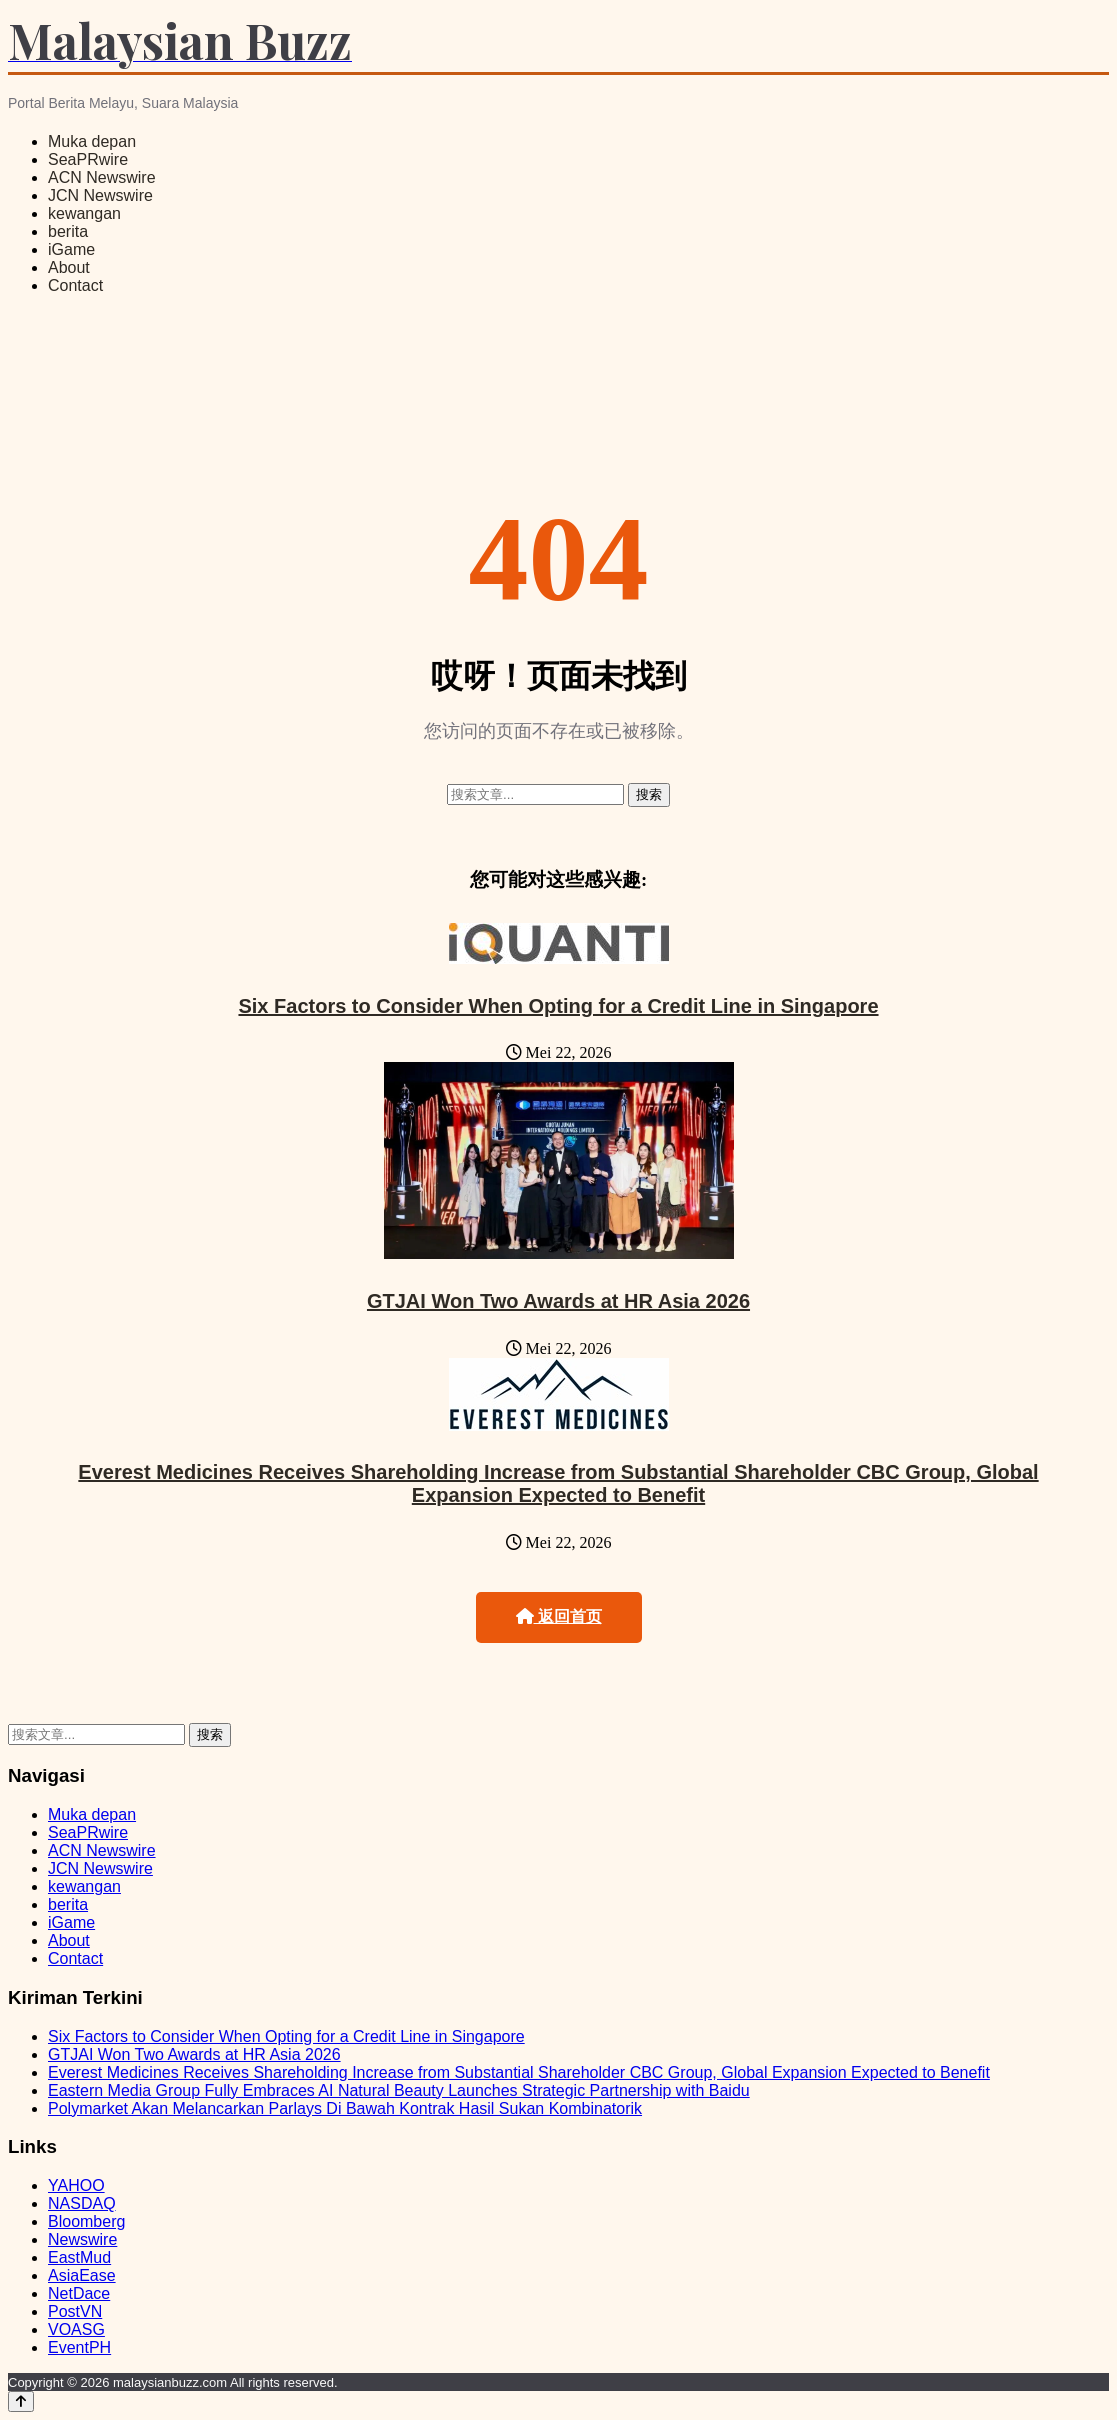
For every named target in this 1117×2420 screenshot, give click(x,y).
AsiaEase (82, 2275)
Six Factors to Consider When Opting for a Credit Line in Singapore (558, 1006)
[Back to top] (21, 2401)
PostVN (75, 2311)
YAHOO (76, 2185)
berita (68, 231)
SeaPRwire (88, 159)
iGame (71, 249)
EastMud (79, 2257)
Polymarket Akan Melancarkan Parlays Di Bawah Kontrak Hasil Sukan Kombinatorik (345, 2108)
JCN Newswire (100, 195)
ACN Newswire (102, 177)
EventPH (79, 2347)
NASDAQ (82, 2203)
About (69, 267)
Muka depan (92, 141)
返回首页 (559, 1616)
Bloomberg (86, 2221)
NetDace (79, 2293)
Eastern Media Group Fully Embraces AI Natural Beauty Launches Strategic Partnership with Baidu (399, 2090)
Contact (75, 285)
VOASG (76, 2329)
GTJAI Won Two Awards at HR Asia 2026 (558, 1301)
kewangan (84, 213)
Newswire (82, 2239)
